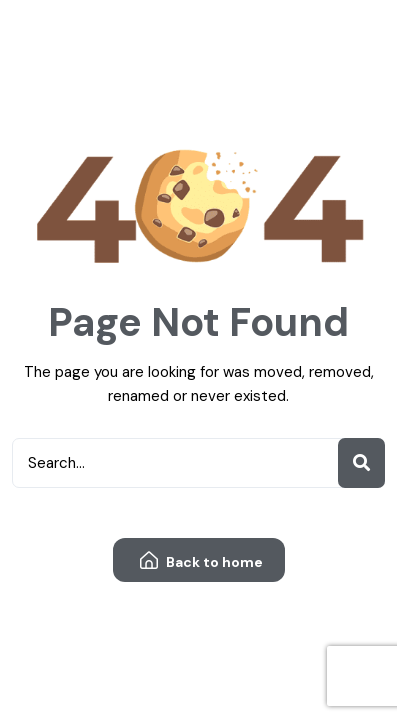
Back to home (201, 561)
